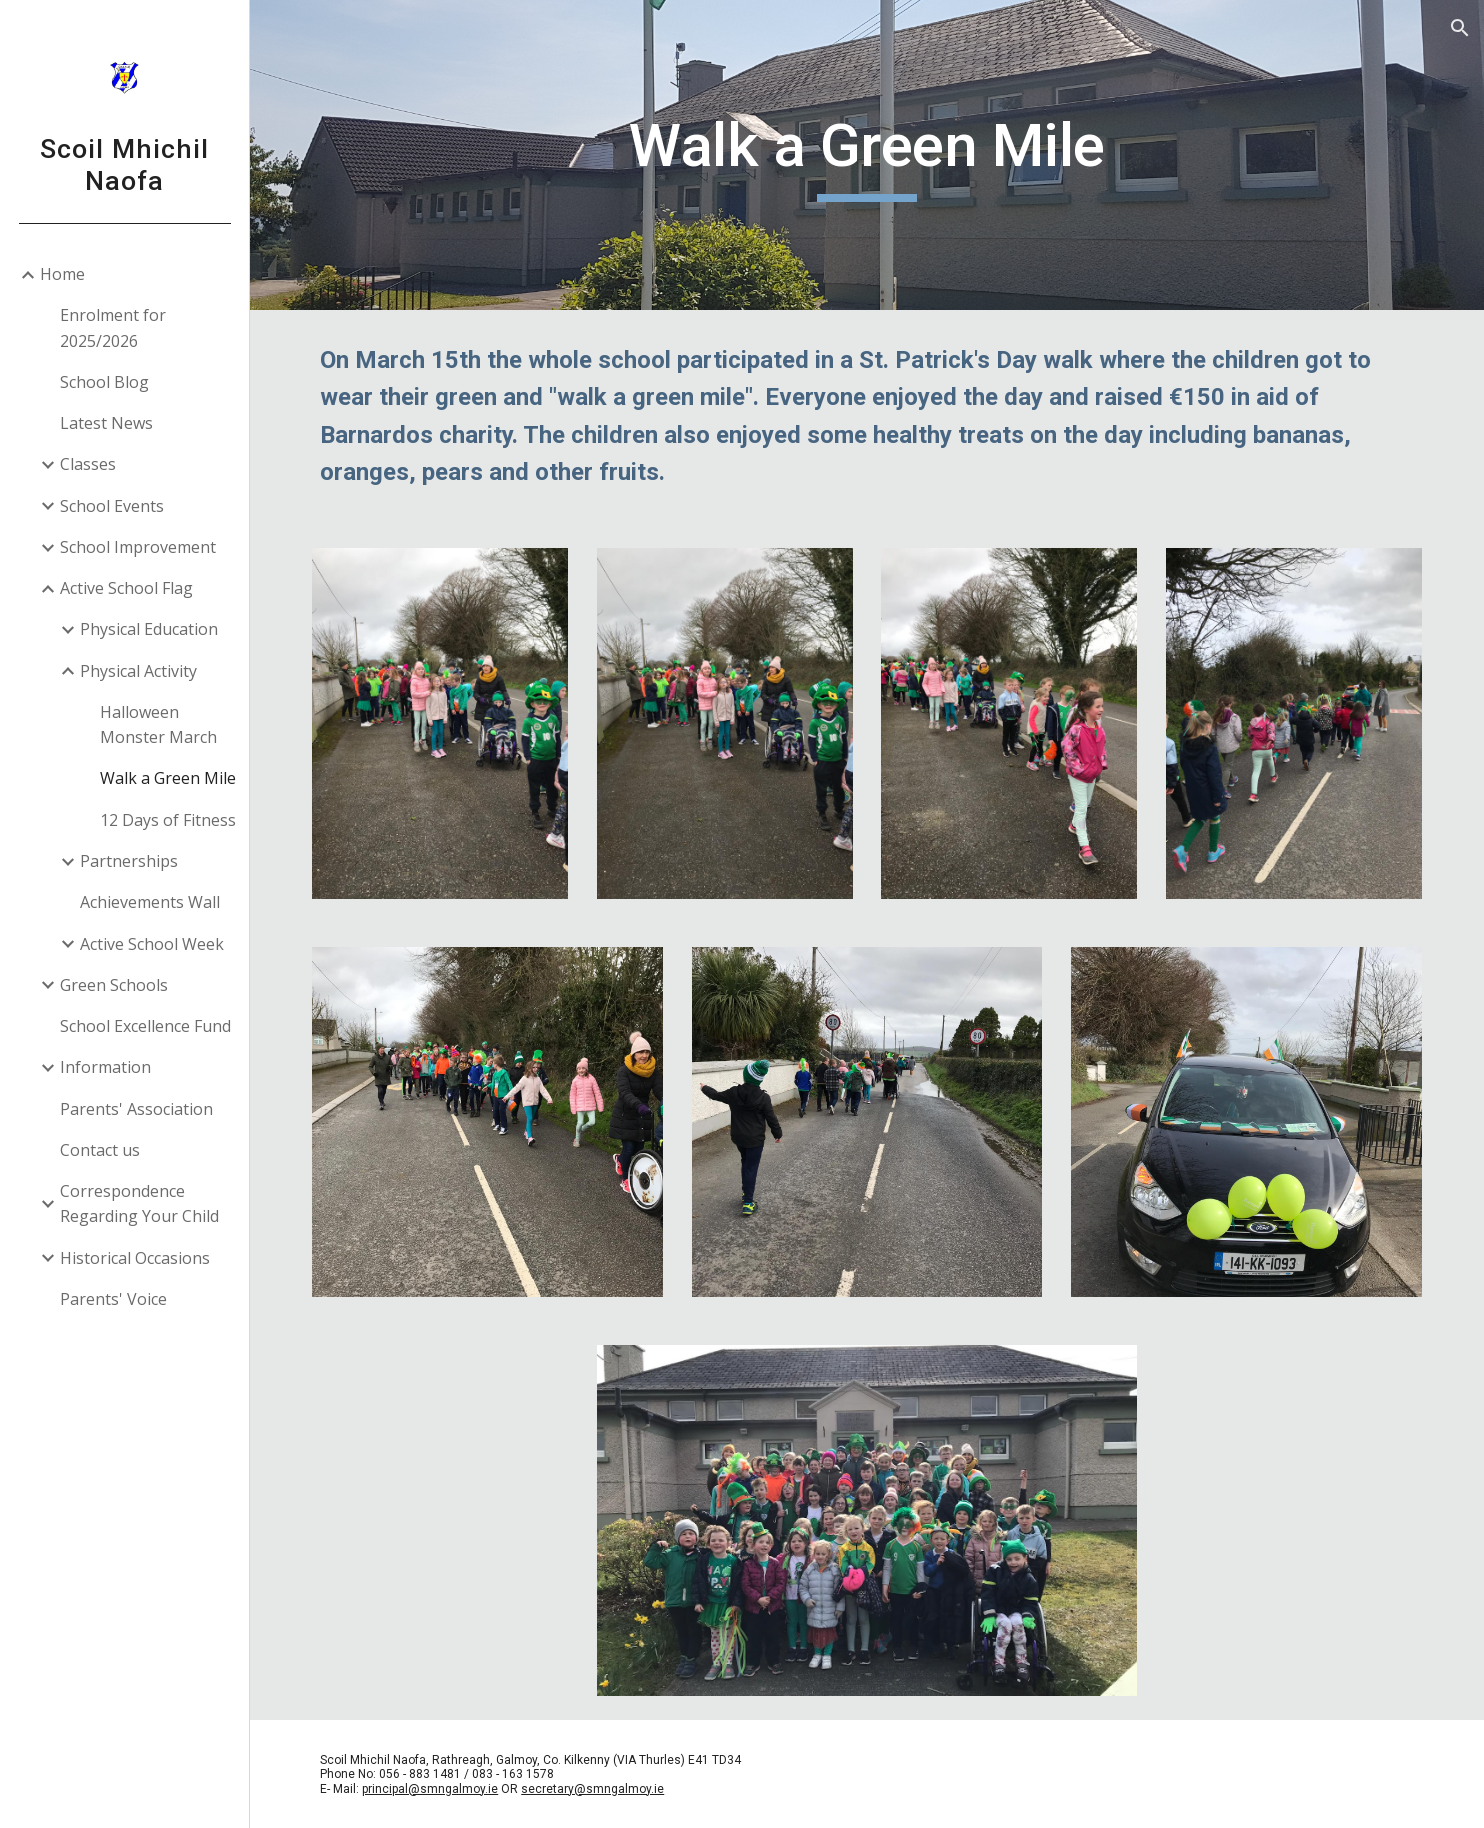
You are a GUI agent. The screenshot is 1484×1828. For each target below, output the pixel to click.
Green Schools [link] (114, 985)
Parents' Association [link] (136, 1109)
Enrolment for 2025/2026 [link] (113, 327)
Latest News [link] (106, 423)
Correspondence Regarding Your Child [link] (139, 1203)
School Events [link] (112, 506)
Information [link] (105, 1067)
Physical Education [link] (149, 629)
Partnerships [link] (129, 861)
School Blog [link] (104, 382)
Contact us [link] (100, 1150)
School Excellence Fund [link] (145, 1026)
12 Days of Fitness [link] (168, 820)
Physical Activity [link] (138, 671)
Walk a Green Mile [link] (168, 778)
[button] (1460, 28)
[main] (867, 155)
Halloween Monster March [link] (158, 724)
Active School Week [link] (152, 944)
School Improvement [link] (138, 547)
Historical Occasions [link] (135, 1258)
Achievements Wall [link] (150, 902)
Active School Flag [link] (126, 588)
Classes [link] (88, 464)
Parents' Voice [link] (113, 1299)
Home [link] (62, 274)
